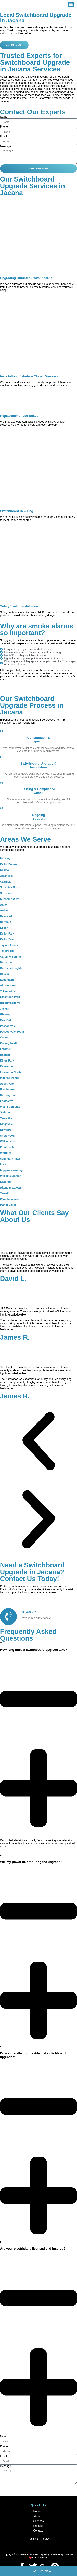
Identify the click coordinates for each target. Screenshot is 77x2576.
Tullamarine (7, 991)
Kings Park (7, 1060)
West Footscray (10, 1106)
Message (5, 146)
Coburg (5, 1037)
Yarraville (6, 1118)
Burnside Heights (11, 968)
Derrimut (5, 922)
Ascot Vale (7, 1083)
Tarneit (4, 1193)
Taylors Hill (7, 950)
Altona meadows (10, 1187)
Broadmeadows (10, 1002)
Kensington (7, 1095)
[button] (71, 4)
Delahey (5, 858)
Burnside (6, 962)
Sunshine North (10, 887)
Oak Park (6, 1020)
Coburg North (9, 1043)
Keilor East (7, 939)
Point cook (7, 1147)
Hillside (5, 974)
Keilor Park (7, 933)
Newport (5, 1129)
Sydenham (7, 979)
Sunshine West (9, 898)
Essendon (6, 1066)
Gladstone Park (10, 997)
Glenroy (5, 1014)
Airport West (8, 985)
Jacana (4, 1008)
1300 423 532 (27, 1612)
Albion (4, 904)
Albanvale (6, 875)
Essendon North (10, 1072)
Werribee (5, 1152)
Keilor (4, 927)
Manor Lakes (8, 1204)
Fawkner (5, 1049)
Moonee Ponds (9, 1077)
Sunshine (6, 893)
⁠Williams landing (10, 1176)
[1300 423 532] (8, 1616)
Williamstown (8, 1141)
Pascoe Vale (8, 1025)
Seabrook (6, 1181)
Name (3, 116)
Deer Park (6, 916)
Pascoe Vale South (12, 1031)
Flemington (7, 1089)
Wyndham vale (9, 1199)
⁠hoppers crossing (11, 1170)
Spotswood (7, 1135)
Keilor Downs (8, 864)
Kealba (4, 870)
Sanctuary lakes (10, 1158)
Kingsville (6, 1124)
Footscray (6, 1101)
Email (3, 136)
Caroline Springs (11, 956)
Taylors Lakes (9, 945)
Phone (4, 126)
